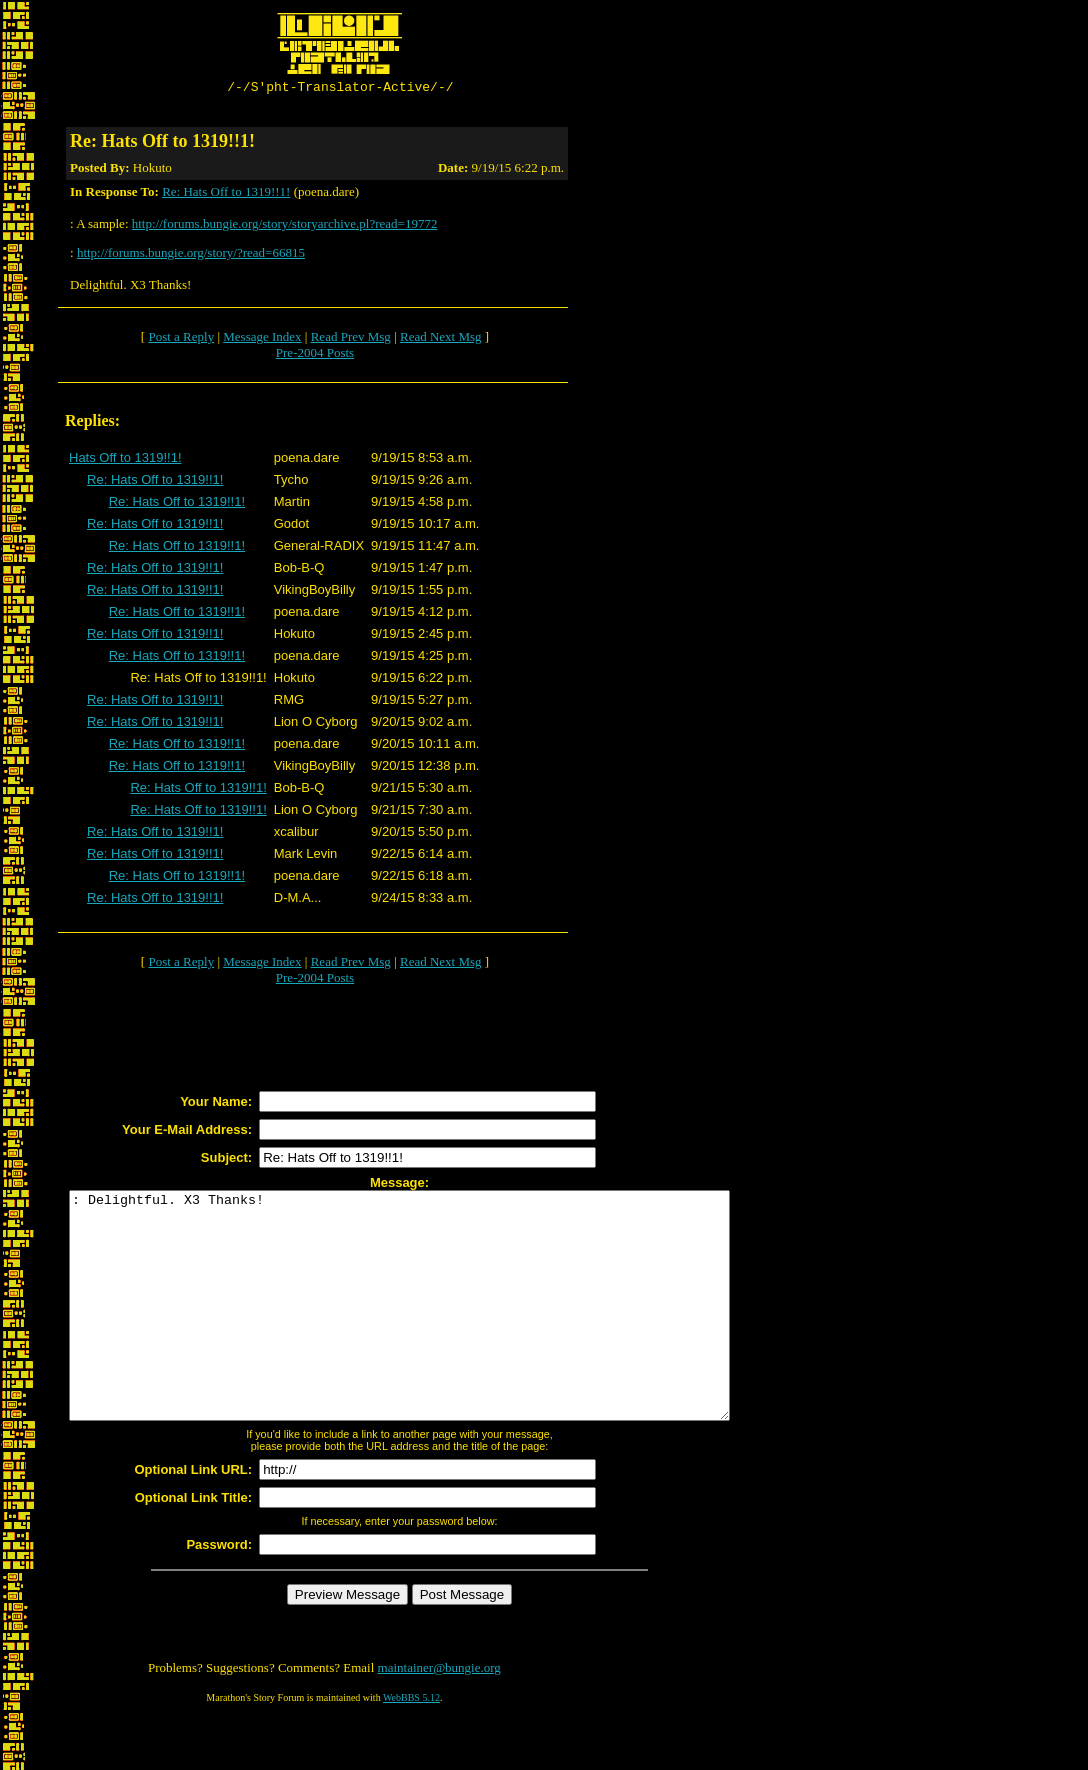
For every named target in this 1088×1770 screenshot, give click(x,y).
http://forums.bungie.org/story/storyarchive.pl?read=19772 (285, 226)
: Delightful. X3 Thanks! (439, 1331)
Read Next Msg (441, 339)
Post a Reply (181, 339)
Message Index (262, 339)
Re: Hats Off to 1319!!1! (226, 194)
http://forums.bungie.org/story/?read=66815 (191, 255)
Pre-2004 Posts (315, 355)
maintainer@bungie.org (439, 1715)
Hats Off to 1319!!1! (125, 460)
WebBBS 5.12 (411, 1745)
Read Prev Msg (351, 339)
